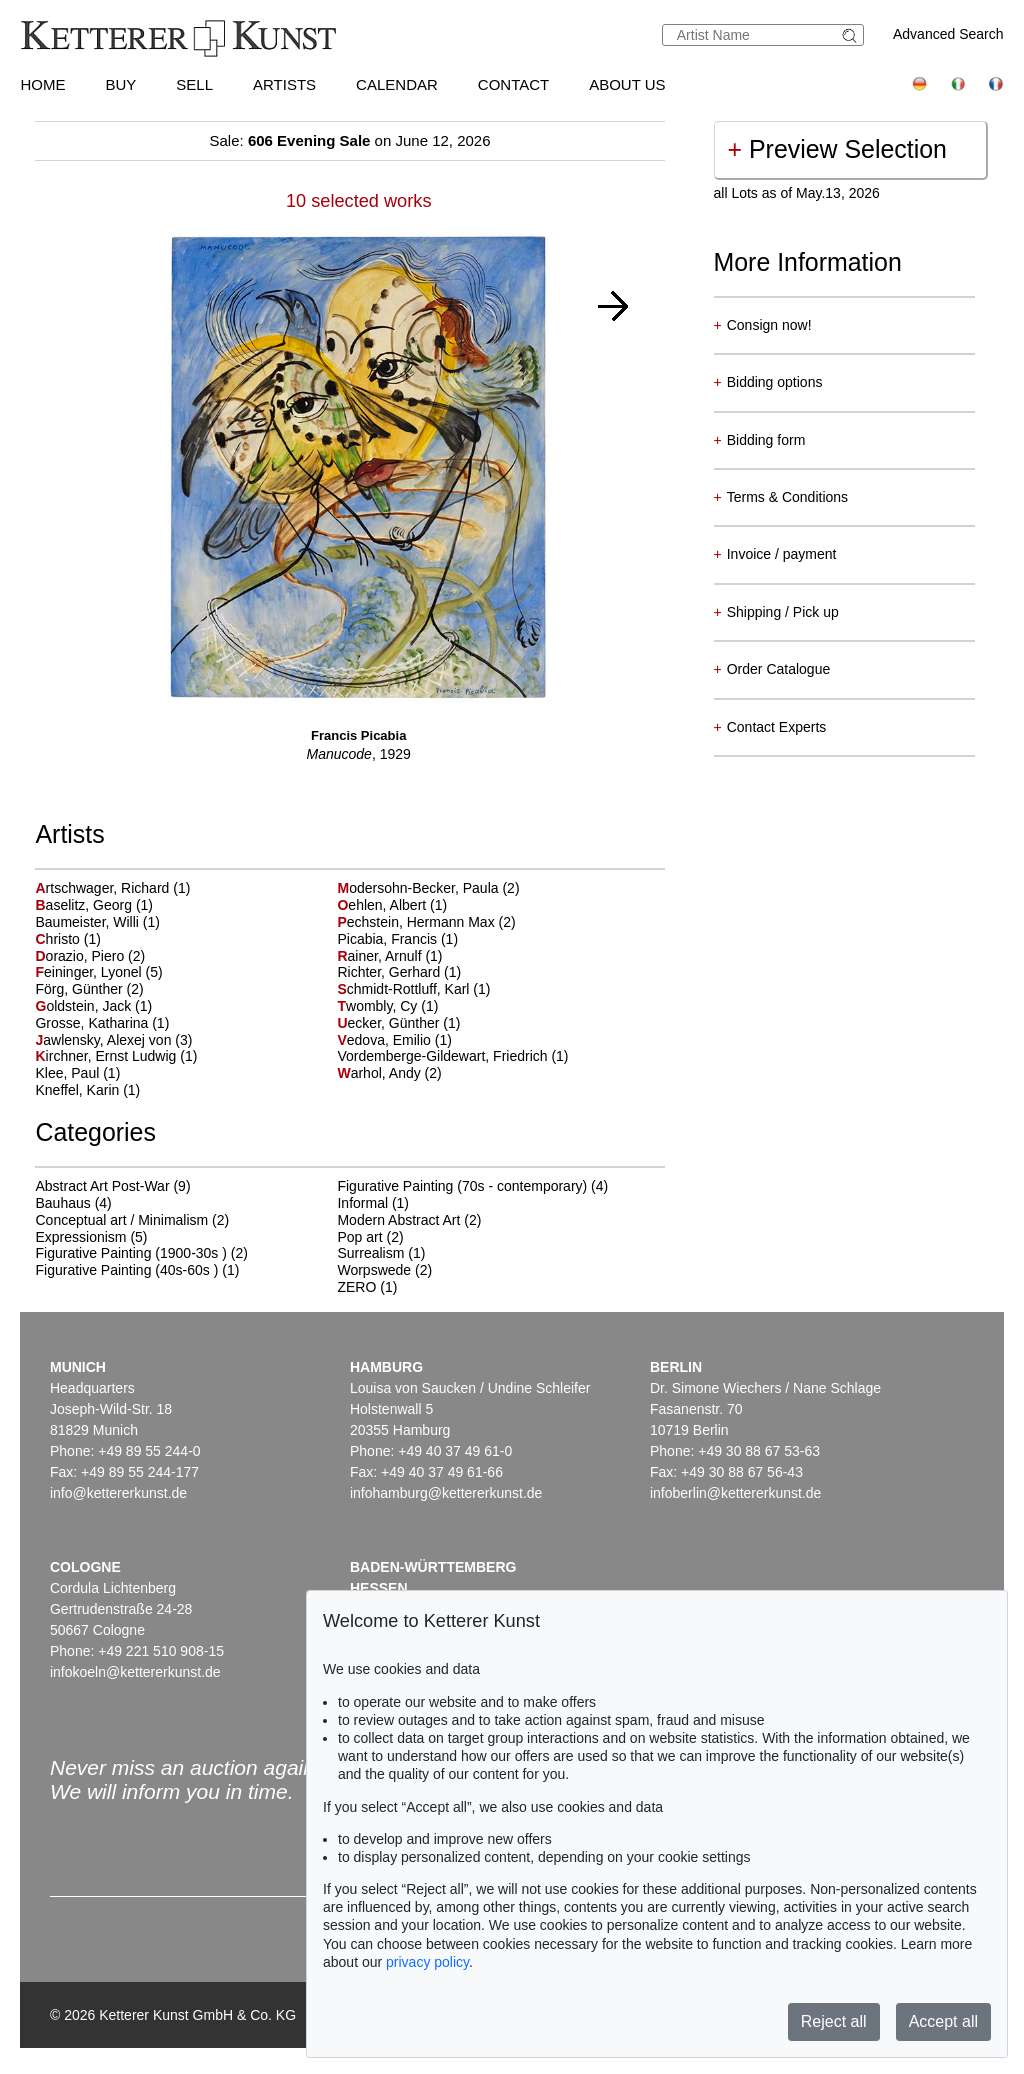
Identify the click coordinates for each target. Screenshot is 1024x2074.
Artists (284, 84)
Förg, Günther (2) (89, 989)
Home (42, 84)
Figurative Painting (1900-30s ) (130, 1253)
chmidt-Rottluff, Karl (405, 989)
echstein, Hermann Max (417, 922)
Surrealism (370, 1253)
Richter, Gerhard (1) (399, 972)
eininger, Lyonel (90, 972)
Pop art (359, 1237)
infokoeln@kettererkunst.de (135, 1672)
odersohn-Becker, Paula (419, 888)
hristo (59, 939)
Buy (120, 84)
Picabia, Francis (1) (397, 939)
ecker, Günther (390, 1023)
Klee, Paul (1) (77, 1073)
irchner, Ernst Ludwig (107, 1056)
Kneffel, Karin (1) (87, 1090)
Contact (513, 84)
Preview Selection (837, 149)
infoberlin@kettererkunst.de (735, 1493)
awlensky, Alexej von (105, 1040)
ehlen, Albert (383, 905)
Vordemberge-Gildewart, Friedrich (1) (452, 1056)
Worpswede (374, 1270)
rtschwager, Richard (104, 888)
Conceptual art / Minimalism (121, 1220)
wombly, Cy (379, 1006)
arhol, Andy (380, 1073)
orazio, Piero (81, 956)
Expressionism (80, 1237)
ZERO (356, 1287)
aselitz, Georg (85, 905)
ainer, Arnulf (381, 956)
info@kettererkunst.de (118, 1493)
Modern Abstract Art (398, 1220)
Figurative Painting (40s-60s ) (126, 1270)
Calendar (397, 84)
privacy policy (427, 1962)
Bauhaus (62, 1203)
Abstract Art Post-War (102, 1186)
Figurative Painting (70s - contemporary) (462, 1186)
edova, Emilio (385, 1040)
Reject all (834, 2021)
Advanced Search (948, 34)
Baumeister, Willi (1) (97, 922)
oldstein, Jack (85, 1006)
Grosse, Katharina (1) (102, 1023)
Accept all (943, 2021)
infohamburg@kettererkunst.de (446, 1493)
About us (627, 84)
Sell (194, 84)
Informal (362, 1203)
